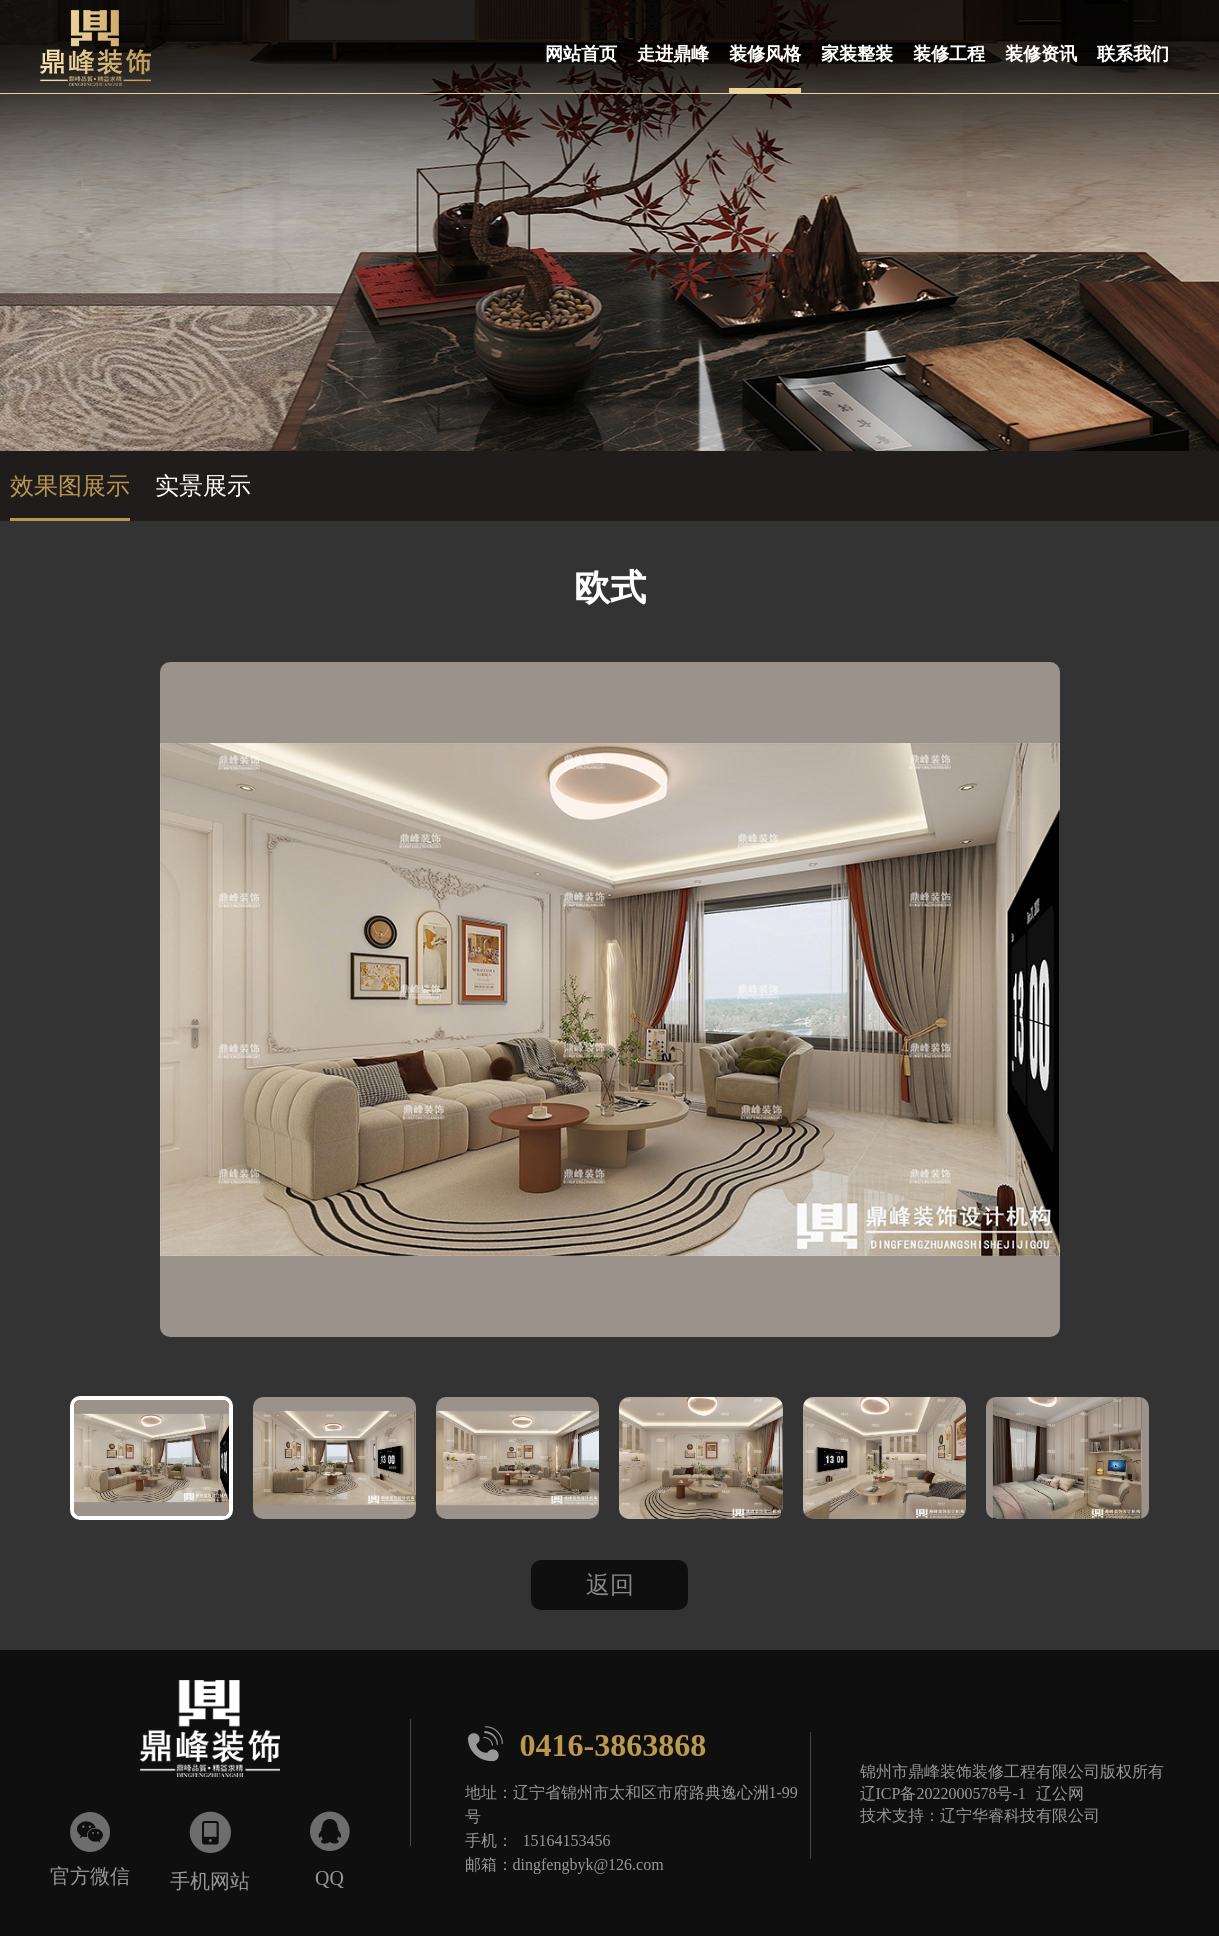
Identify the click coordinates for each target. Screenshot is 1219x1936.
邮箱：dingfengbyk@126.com (564, 1864)
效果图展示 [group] (70, 486)
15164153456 (567, 1840)
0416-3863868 (586, 1744)
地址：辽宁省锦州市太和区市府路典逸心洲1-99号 (631, 1804)
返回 (610, 1585)
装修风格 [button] (765, 53)
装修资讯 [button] (1041, 53)
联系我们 (1133, 53)
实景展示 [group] (203, 486)
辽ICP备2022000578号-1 (943, 1793)
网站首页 (581, 53)
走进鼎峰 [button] (673, 53)
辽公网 (1060, 1793)
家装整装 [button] (857, 53)
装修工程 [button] (949, 53)
